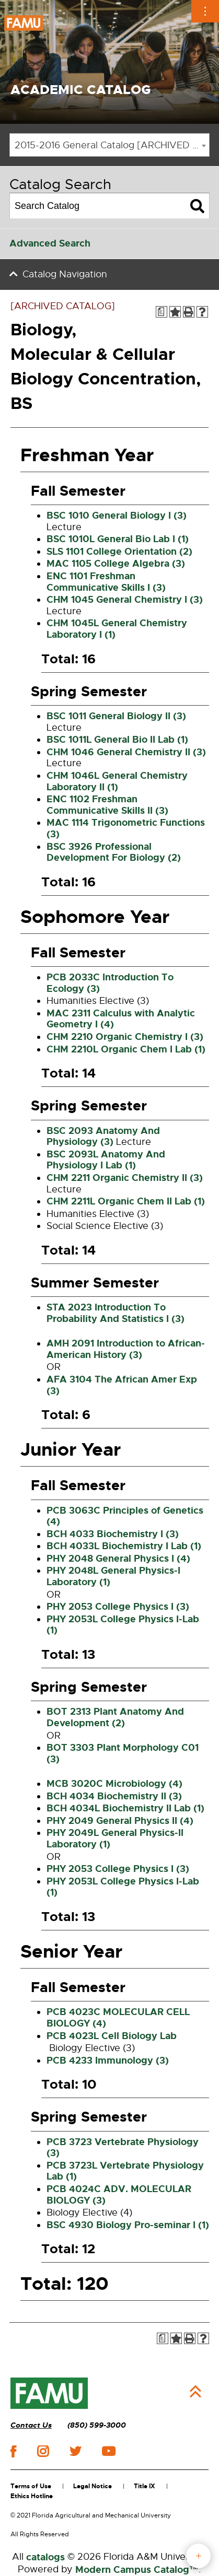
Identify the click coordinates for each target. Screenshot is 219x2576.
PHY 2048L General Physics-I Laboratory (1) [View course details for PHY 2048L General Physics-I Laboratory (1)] (113, 1576)
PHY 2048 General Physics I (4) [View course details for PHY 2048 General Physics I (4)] (118, 1558)
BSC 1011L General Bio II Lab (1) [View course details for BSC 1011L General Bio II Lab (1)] (117, 739)
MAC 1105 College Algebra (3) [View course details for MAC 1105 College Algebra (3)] (116, 563)
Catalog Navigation (64, 274)
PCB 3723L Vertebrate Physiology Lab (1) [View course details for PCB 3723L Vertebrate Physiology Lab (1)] (125, 2171)
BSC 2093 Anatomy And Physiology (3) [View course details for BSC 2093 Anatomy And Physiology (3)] (103, 1137)
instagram (43, 2451)
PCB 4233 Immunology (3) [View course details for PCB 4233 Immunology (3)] (108, 2060)
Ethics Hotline (31, 2496)
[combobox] (109, 145)
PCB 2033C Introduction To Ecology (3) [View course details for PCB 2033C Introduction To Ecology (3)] (110, 983)
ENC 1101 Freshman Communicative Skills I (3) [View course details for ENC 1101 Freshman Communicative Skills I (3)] (106, 582)
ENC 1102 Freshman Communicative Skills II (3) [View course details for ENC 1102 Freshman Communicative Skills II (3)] (107, 805)
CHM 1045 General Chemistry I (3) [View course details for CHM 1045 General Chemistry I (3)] (125, 599)
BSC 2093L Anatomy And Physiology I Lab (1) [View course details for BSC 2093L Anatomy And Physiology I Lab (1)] (106, 1160)
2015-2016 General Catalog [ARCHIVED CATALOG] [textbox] (112, 145)
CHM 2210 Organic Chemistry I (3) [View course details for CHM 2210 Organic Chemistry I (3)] (125, 1037)
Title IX (144, 2486)
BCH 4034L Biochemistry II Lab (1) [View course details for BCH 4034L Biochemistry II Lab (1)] (125, 1808)
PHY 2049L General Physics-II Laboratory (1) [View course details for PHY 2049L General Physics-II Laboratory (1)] (115, 1838)
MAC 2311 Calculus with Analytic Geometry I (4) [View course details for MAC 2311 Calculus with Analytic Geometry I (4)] (121, 1019)
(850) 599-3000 (96, 2425)
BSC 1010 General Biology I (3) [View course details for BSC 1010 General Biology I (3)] (117, 515)
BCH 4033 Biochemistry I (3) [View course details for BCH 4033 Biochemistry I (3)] (113, 1534)
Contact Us (31, 2425)
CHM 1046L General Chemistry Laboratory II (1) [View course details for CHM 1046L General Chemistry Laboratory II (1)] (117, 781)
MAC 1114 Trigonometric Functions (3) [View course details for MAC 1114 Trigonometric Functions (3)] (126, 828)
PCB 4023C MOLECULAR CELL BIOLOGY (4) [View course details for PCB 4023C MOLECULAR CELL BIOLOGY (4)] (118, 2018)
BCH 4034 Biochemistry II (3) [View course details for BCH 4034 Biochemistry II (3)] (114, 1796)
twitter (75, 2451)
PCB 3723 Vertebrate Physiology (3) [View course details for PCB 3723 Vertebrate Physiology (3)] (123, 2148)
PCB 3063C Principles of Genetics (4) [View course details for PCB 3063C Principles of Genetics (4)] (125, 1516)
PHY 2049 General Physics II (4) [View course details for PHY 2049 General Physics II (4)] (120, 1820)
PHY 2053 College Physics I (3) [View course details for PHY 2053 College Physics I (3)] (118, 1606)
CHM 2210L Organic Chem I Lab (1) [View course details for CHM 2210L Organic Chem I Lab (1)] (126, 1049)
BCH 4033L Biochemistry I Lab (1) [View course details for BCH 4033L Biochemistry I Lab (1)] (124, 1546)
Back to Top (195, 2391)
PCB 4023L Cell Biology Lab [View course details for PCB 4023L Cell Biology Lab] (112, 2036)
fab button (198, 2556)
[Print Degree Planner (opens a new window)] (161, 312)
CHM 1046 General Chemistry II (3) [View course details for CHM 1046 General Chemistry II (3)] (126, 752)
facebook (13, 2451)
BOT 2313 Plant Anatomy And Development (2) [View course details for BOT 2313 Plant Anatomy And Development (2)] (115, 1717)
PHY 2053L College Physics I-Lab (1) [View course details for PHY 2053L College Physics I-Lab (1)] (123, 1625)
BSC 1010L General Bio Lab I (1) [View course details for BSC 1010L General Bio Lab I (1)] (118, 539)
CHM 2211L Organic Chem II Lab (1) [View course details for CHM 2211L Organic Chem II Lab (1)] (126, 1201)
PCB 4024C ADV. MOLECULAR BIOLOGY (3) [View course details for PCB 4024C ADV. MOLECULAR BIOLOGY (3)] (119, 2195)
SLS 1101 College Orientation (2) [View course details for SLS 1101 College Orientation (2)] (119, 551)
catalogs (45, 2557)
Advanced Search (49, 243)
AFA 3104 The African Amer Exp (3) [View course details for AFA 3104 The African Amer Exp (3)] (122, 1385)
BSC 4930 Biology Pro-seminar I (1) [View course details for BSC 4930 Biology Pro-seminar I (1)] (128, 2225)
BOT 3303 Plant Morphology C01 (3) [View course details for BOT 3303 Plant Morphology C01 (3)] (123, 1753)
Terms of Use (30, 2486)
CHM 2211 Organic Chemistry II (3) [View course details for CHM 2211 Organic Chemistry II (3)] (125, 1178)
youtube (108, 2451)
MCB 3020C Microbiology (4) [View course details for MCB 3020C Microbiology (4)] (114, 1783)
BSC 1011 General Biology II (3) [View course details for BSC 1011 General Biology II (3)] (116, 716)
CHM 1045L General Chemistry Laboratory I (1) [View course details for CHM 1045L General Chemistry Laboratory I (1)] (117, 629)
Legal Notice (92, 2486)
